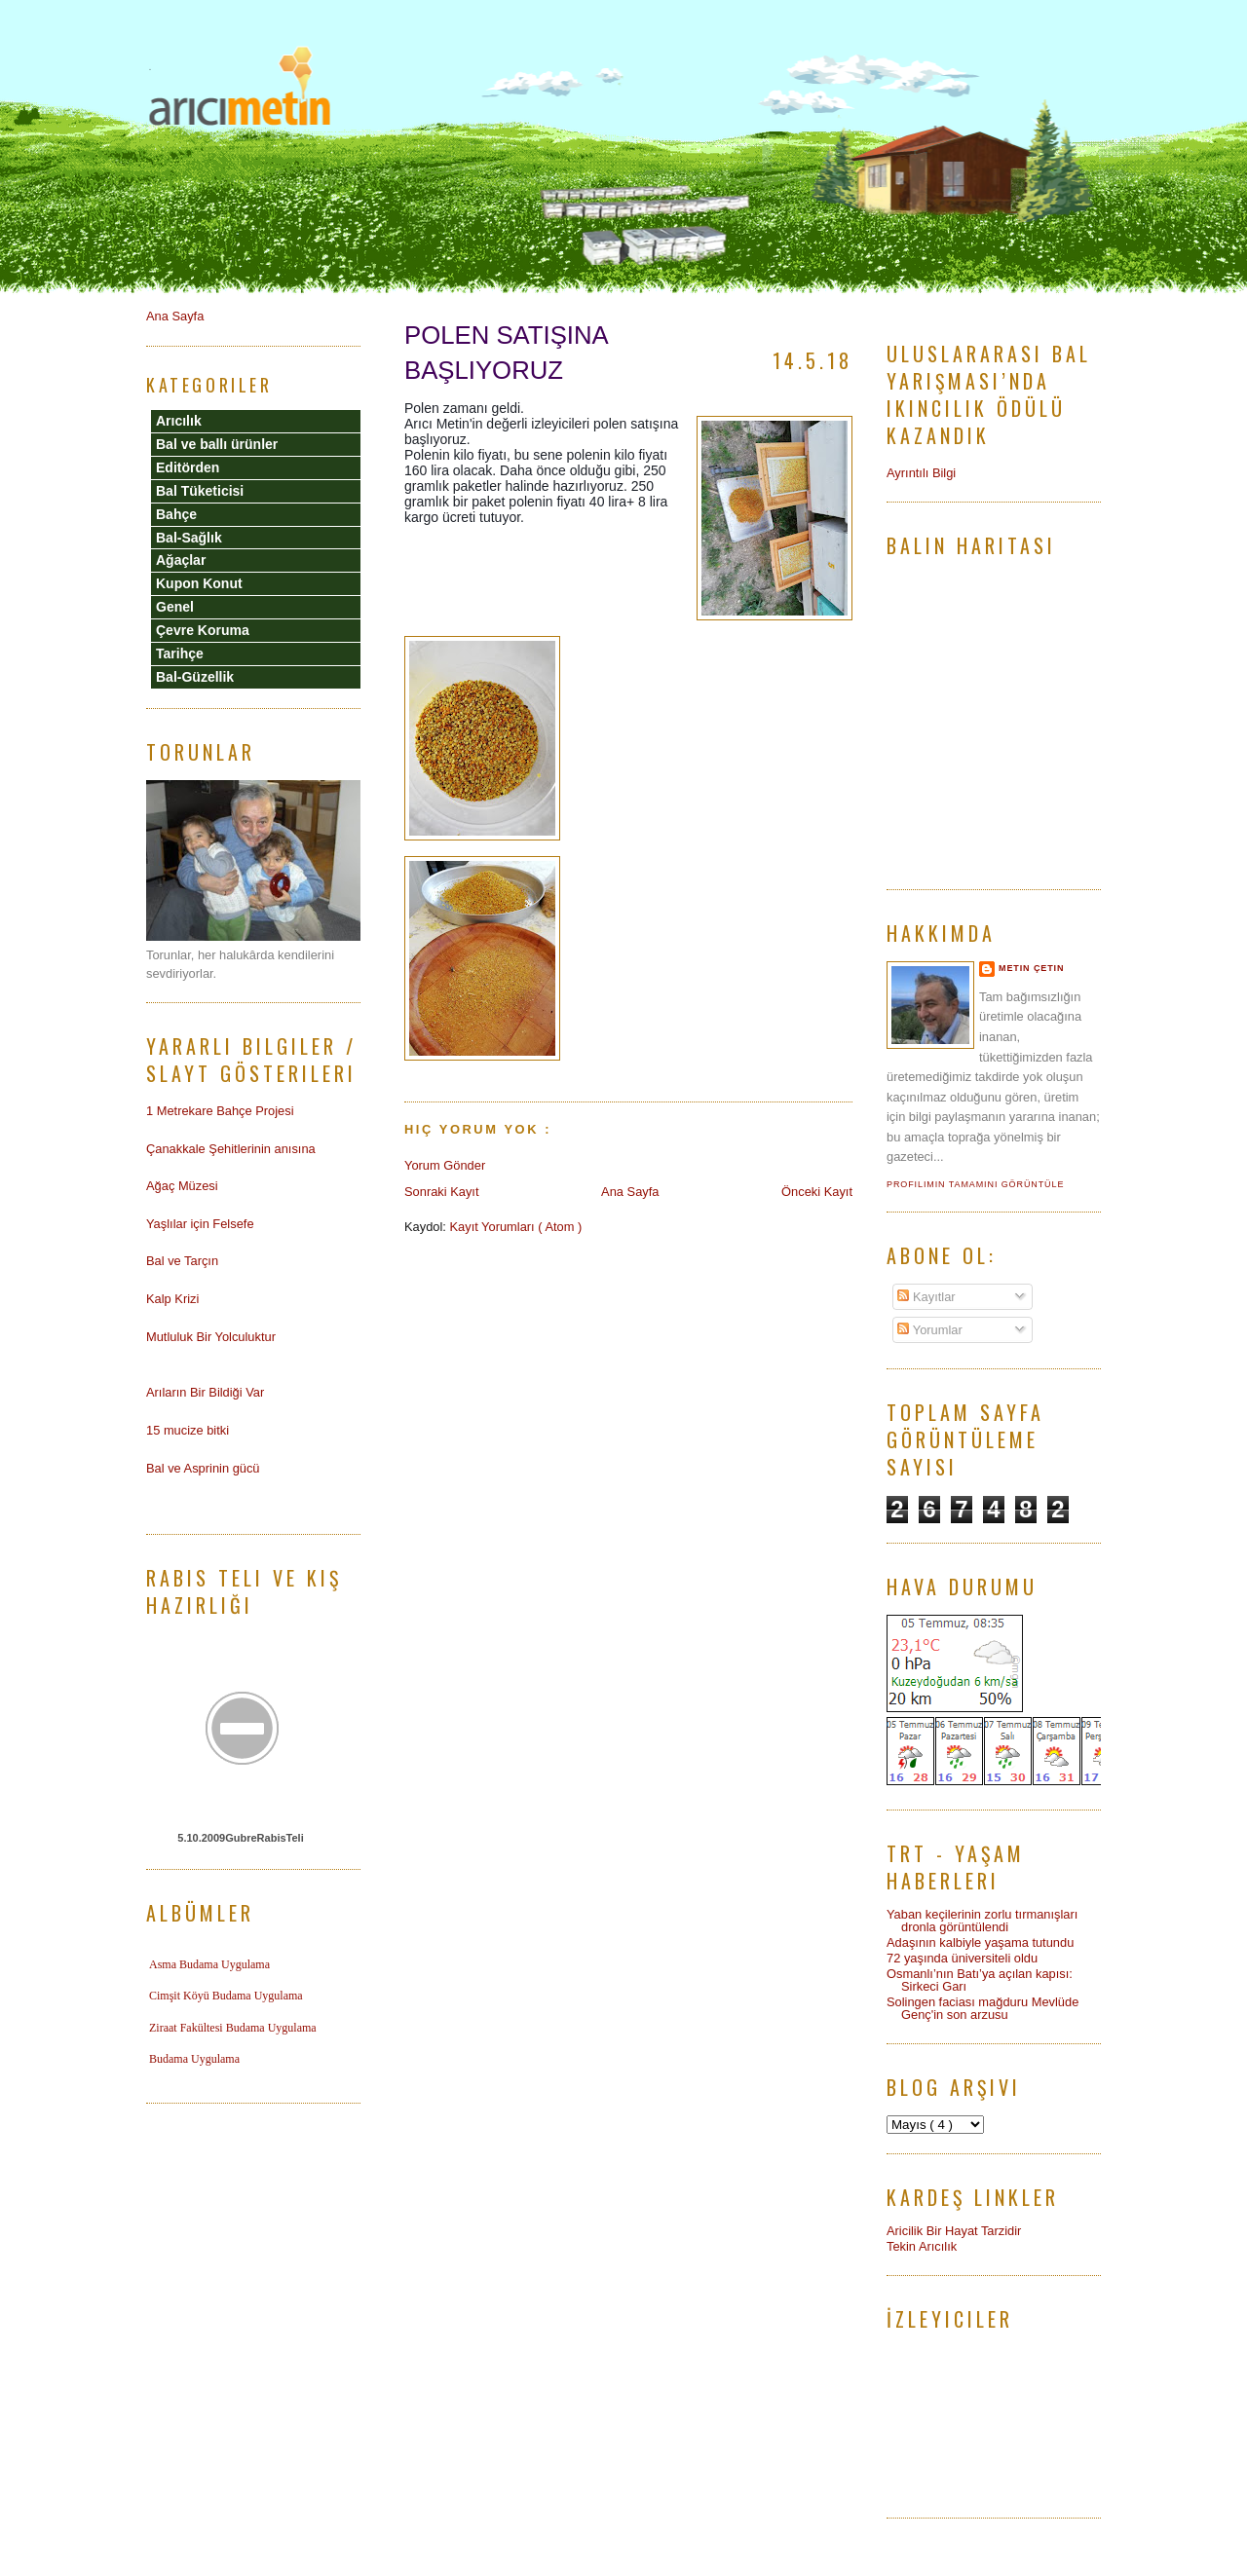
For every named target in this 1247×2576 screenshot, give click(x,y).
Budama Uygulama (194, 2059)
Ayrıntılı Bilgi (921, 473)
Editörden (187, 467)
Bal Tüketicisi (200, 491)
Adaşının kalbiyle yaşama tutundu (980, 1942)
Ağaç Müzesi (182, 1185)
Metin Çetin (1031, 968)
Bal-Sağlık (189, 537)
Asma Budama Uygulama (209, 1964)
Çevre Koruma (202, 630)
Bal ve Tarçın (182, 1260)
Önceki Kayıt (816, 1191)
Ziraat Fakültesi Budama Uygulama (233, 2028)
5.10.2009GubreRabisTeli (240, 1838)
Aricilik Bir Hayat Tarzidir (954, 2230)
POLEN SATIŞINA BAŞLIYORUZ (505, 352)
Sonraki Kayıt (441, 1191)
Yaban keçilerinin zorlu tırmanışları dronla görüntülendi (982, 1920)
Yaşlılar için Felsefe (200, 1223)
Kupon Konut (199, 583)
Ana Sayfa (630, 1191)
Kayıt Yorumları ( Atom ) (515, 1226)
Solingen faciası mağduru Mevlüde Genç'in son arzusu (982, 2008)
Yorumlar (929, 1330)
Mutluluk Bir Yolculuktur (211, 1336)
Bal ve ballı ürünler (217, 444)
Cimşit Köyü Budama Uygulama (226, 1995)
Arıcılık (179, 421)
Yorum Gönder (444, 1165)
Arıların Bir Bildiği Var (205, 1392)
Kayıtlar (926, 1296)
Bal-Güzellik (195, 677)
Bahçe (176, 514)
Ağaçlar (181, 560)
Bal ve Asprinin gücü (203, 1468)
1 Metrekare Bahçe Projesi (220, 1110)
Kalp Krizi (172, 1298)
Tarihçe (180, 653)
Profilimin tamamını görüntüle (975, 1184)
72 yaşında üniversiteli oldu (962, 1958)
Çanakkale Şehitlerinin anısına (231, 1148)
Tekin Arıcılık (922, 2246)
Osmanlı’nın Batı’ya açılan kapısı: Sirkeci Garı (980, 1980)
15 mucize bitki (187, 1430)
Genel (175, 607)
